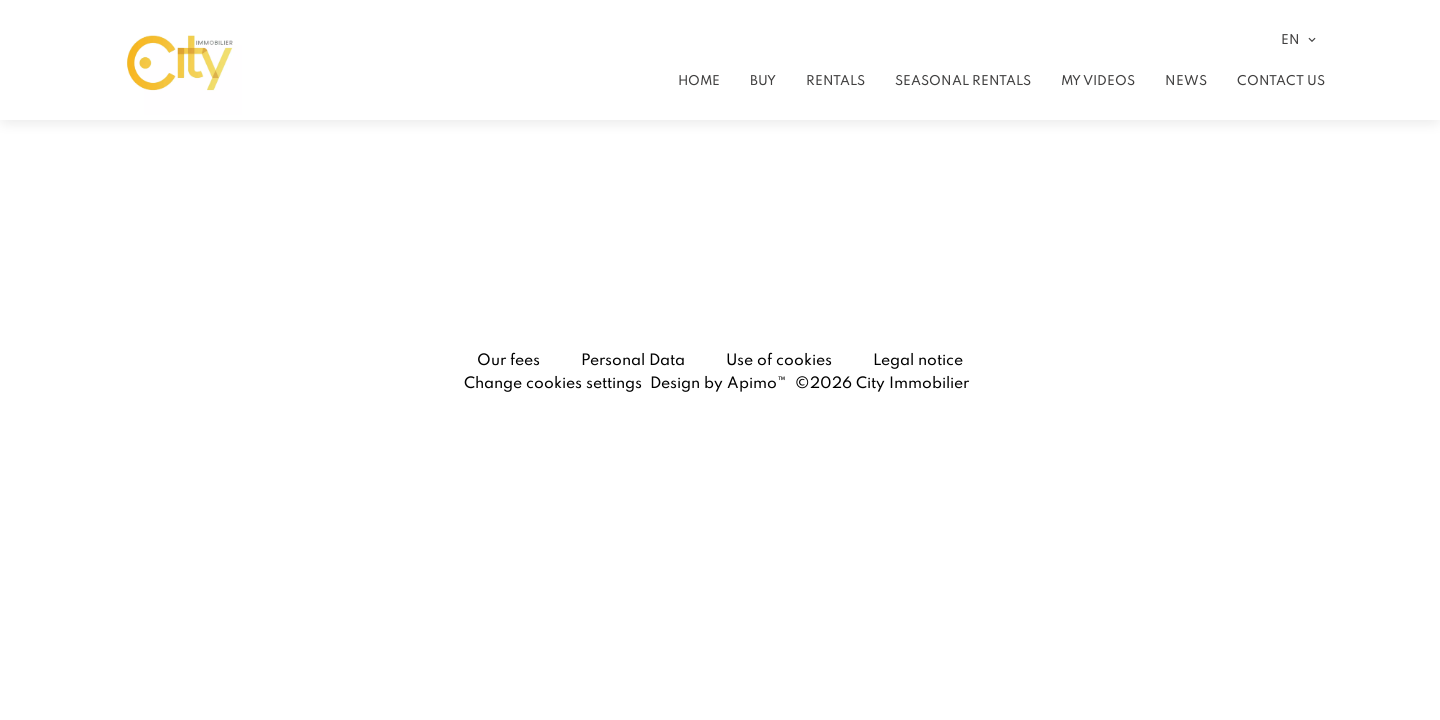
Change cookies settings (553, 382)
